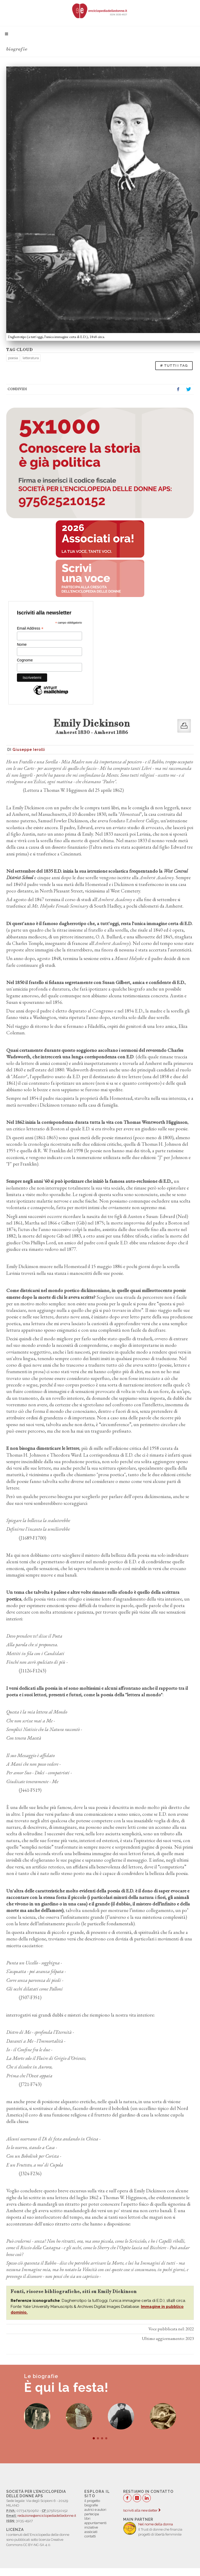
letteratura (31, 358)
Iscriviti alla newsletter (141, 2510)
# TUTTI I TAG (174, 365)
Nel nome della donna (155, 2524)
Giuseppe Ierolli (28, 749)
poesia (13, 358)
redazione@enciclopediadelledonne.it (46, 2516)
